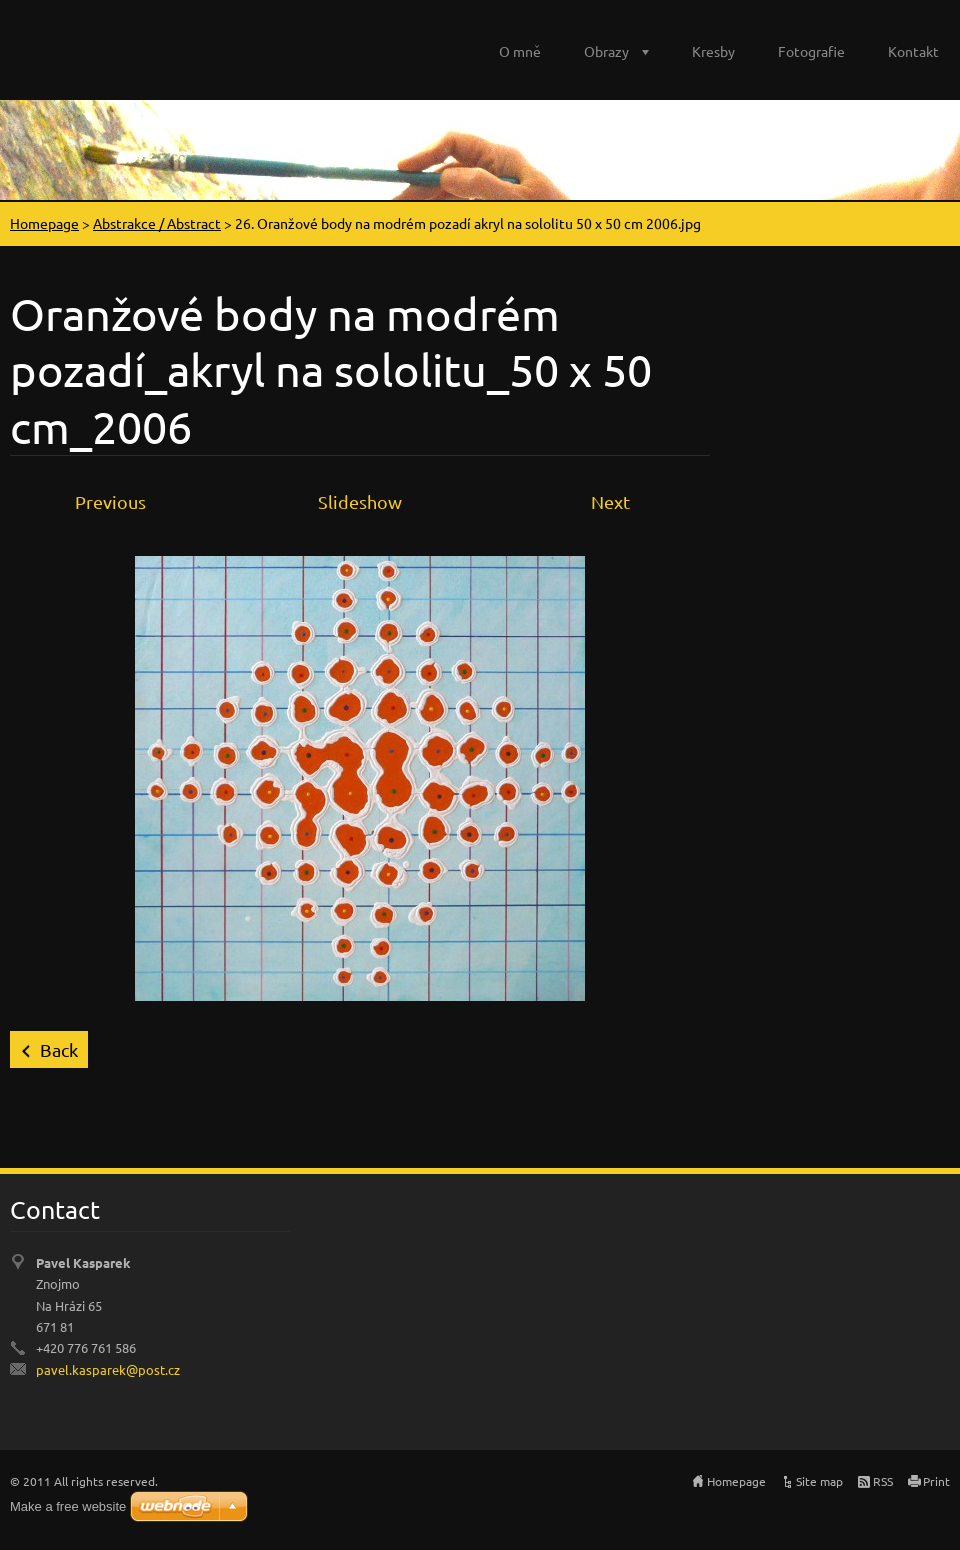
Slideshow (360, 501)
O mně (520, 51)
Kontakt (913, 51)
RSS (883, 1481)
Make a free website (68, 1506)
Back (59, 1049)
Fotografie (811, 51)
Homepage (44, 223)
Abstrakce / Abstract (157, 223)
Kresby (713, 51)
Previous (110, 501)
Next (610, 501)
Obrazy (606, 51)
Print (936, 1481)
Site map (819, 1481)
